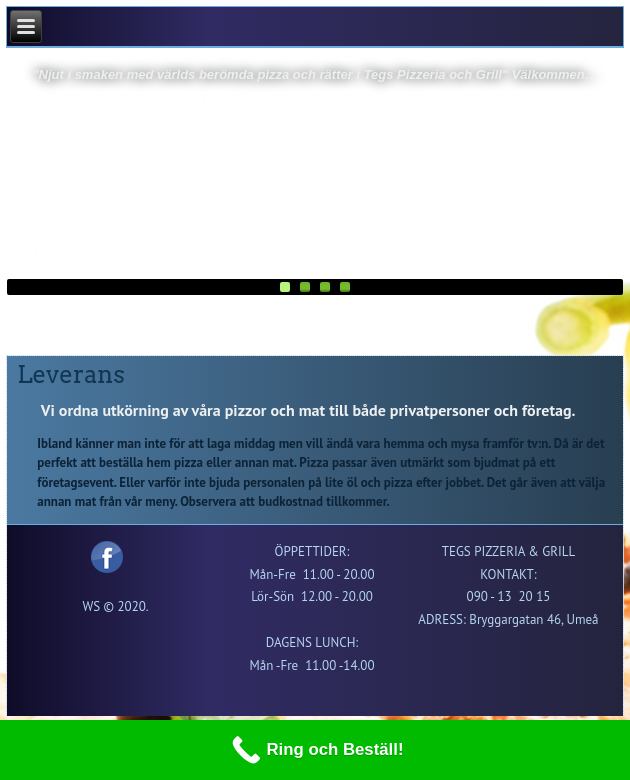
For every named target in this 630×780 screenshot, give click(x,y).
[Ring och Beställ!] (315, 750)
